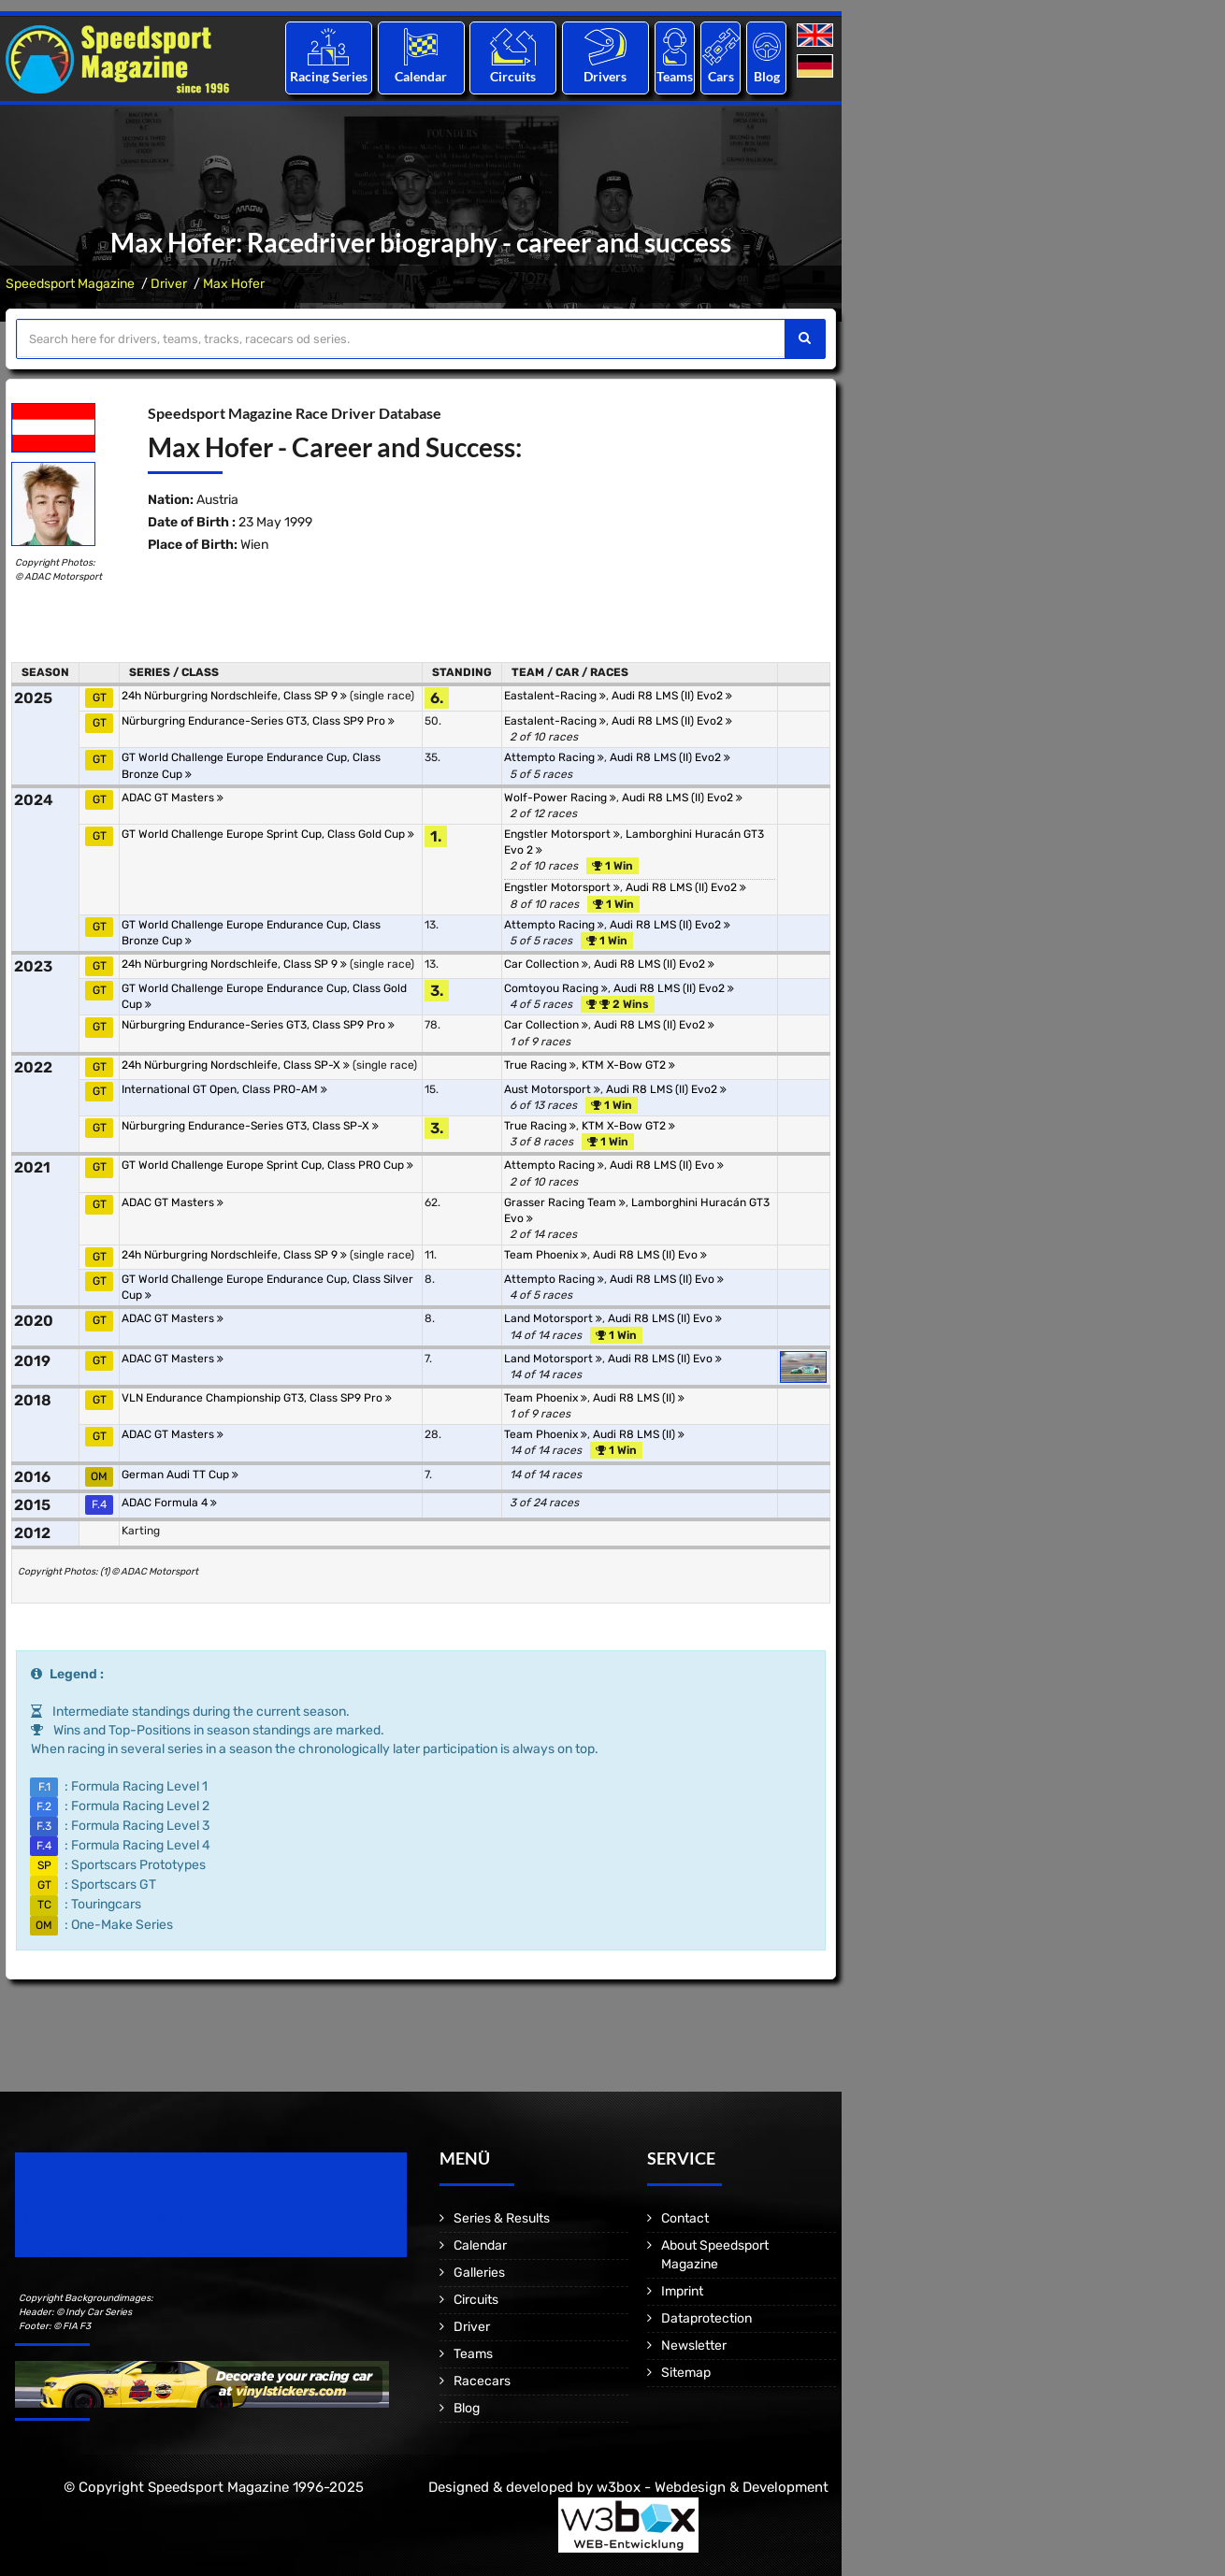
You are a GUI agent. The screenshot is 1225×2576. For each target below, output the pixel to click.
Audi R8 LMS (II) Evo (667, 1165)
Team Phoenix (545, 1254)
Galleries (479, 2273)
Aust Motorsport (552, 1089)
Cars (721, 76)
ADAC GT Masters (172, 797)
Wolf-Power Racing (560, 797)
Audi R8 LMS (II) (639, 1397)
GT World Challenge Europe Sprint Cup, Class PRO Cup (267, 1165)
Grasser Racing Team (565, 1202)
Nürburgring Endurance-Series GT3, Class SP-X (250, 1125)
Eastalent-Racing (555, 695)
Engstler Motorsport (562, 834)
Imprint (682, 2291)
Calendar (421, 76)
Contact (685, 2218)
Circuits (513, 76)
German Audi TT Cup (180, 1474)
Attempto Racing (554, 757)
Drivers (605, 76)
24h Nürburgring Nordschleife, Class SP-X (236, 1065)
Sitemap (686, 2373)
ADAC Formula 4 (169, 1502)
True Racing (540, 1065)
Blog (767, 76)
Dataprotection (706, 2318)
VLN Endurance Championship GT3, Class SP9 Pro (257, 1397)
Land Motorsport (553, 1318)
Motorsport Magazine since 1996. (121, 2217)
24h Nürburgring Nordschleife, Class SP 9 (234, 695)
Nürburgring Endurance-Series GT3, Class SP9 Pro (258, 720)
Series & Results (502, 2218)
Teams (674, 76)
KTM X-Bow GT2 (628, 1065)
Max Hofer (234, 284)
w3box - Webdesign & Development (713, 2487)
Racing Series (329, 76)
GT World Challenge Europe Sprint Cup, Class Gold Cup (268, 834)
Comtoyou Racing (556, 988)
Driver (169, 284)
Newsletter (694, 2345)
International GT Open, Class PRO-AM (224, 1089)
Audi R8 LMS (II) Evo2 (672, 695)
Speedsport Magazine (70, 284)
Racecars (482, 2381)
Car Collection (546, 964)
